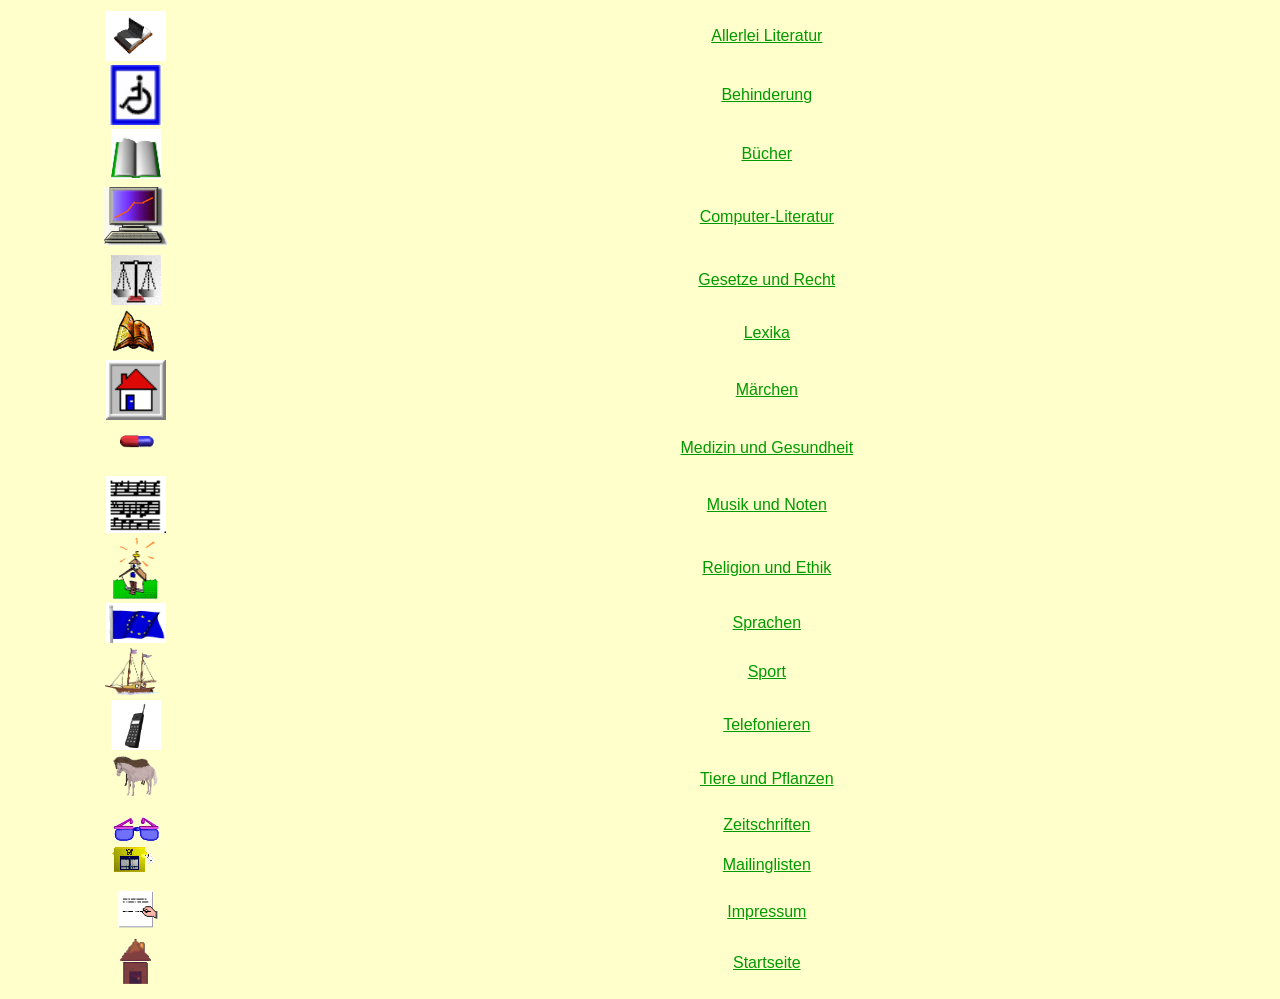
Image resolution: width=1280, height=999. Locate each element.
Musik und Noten (767, 504)
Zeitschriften (766, 824)
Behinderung (766, 94)
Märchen (767, 389)
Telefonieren (766, 724)
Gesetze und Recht (766, 279)
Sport (767, 671)
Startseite (767, 962)
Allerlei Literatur (766, 35)
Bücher (766, 153)
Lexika (767, 332)
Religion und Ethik (766, 567)
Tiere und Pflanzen (767, 778)
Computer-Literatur (767, 216)
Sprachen (767, 622)
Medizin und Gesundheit (767, 447)
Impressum (766, 911)
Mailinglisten (767, 864)
